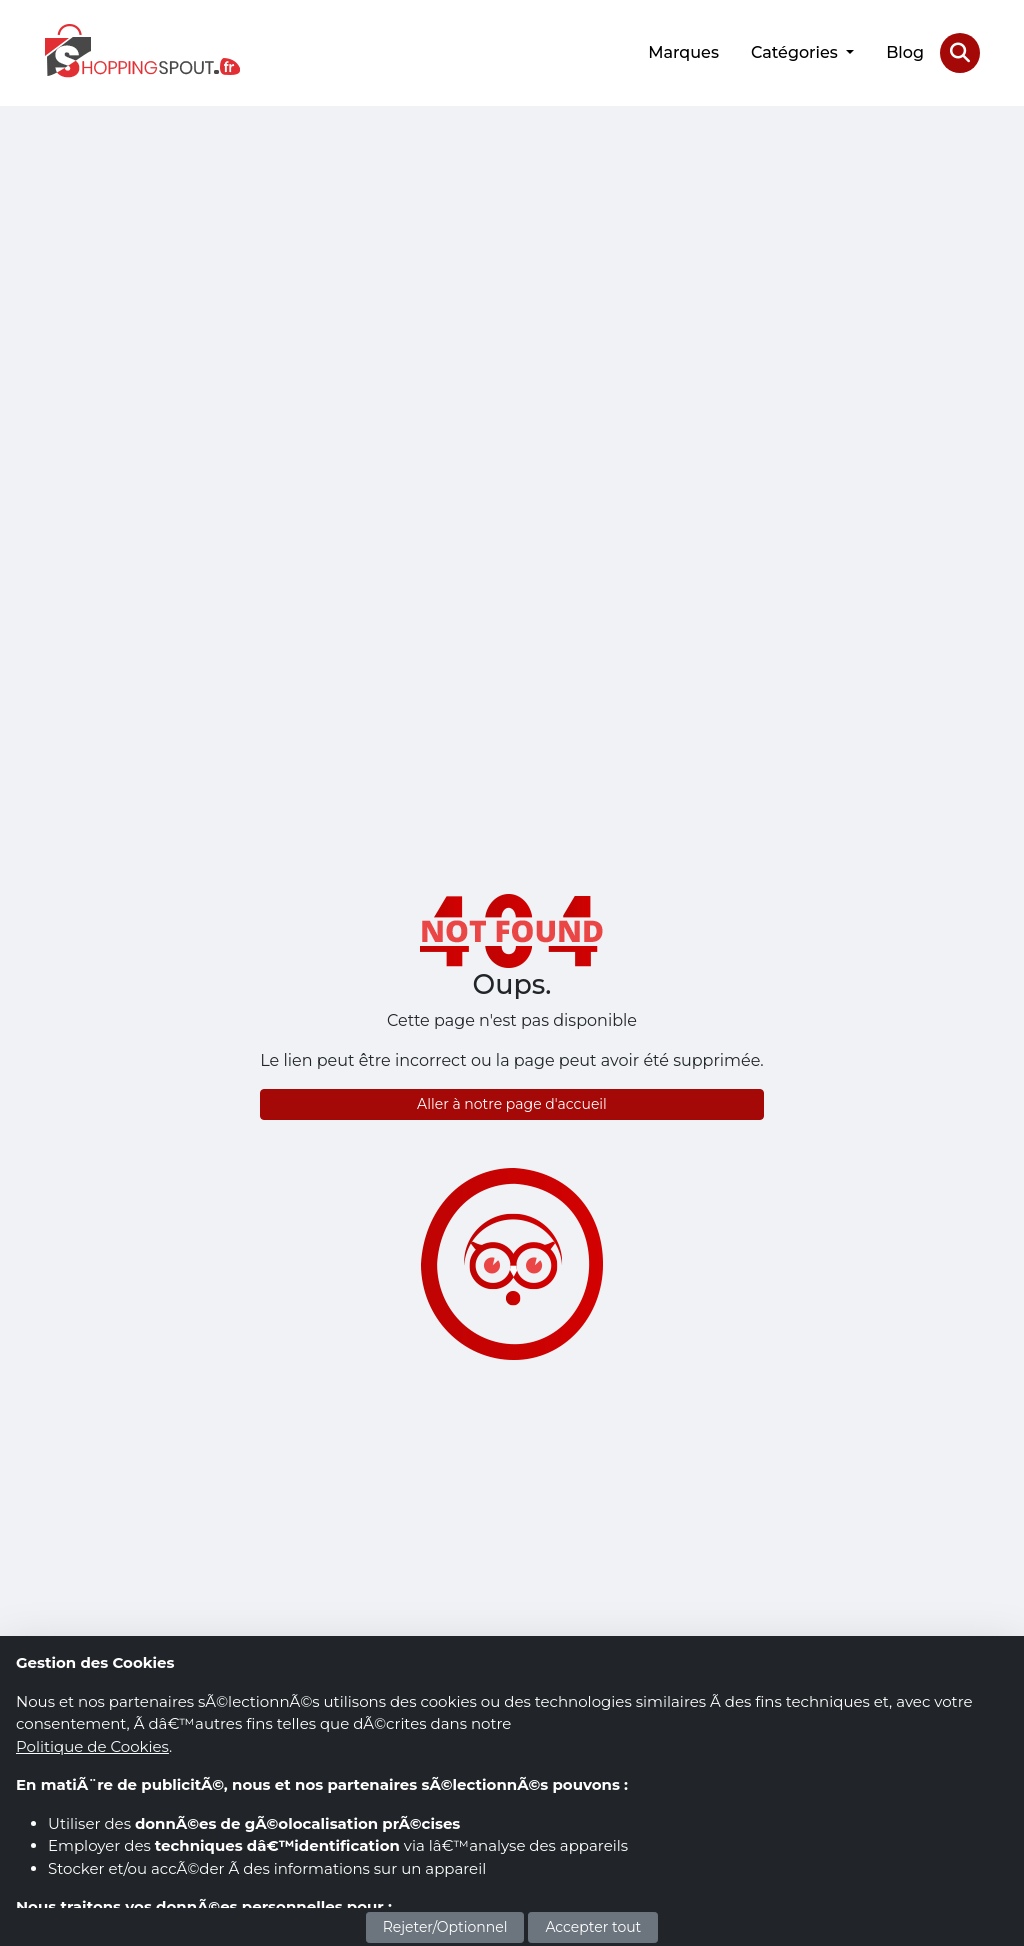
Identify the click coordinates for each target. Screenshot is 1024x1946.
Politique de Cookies (92, 1746)
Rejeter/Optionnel (445, 1927)
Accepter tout (593, 1927)
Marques (683, 52)
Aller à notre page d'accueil (512, 1104)
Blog (905, 52)
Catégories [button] (796, 52)
